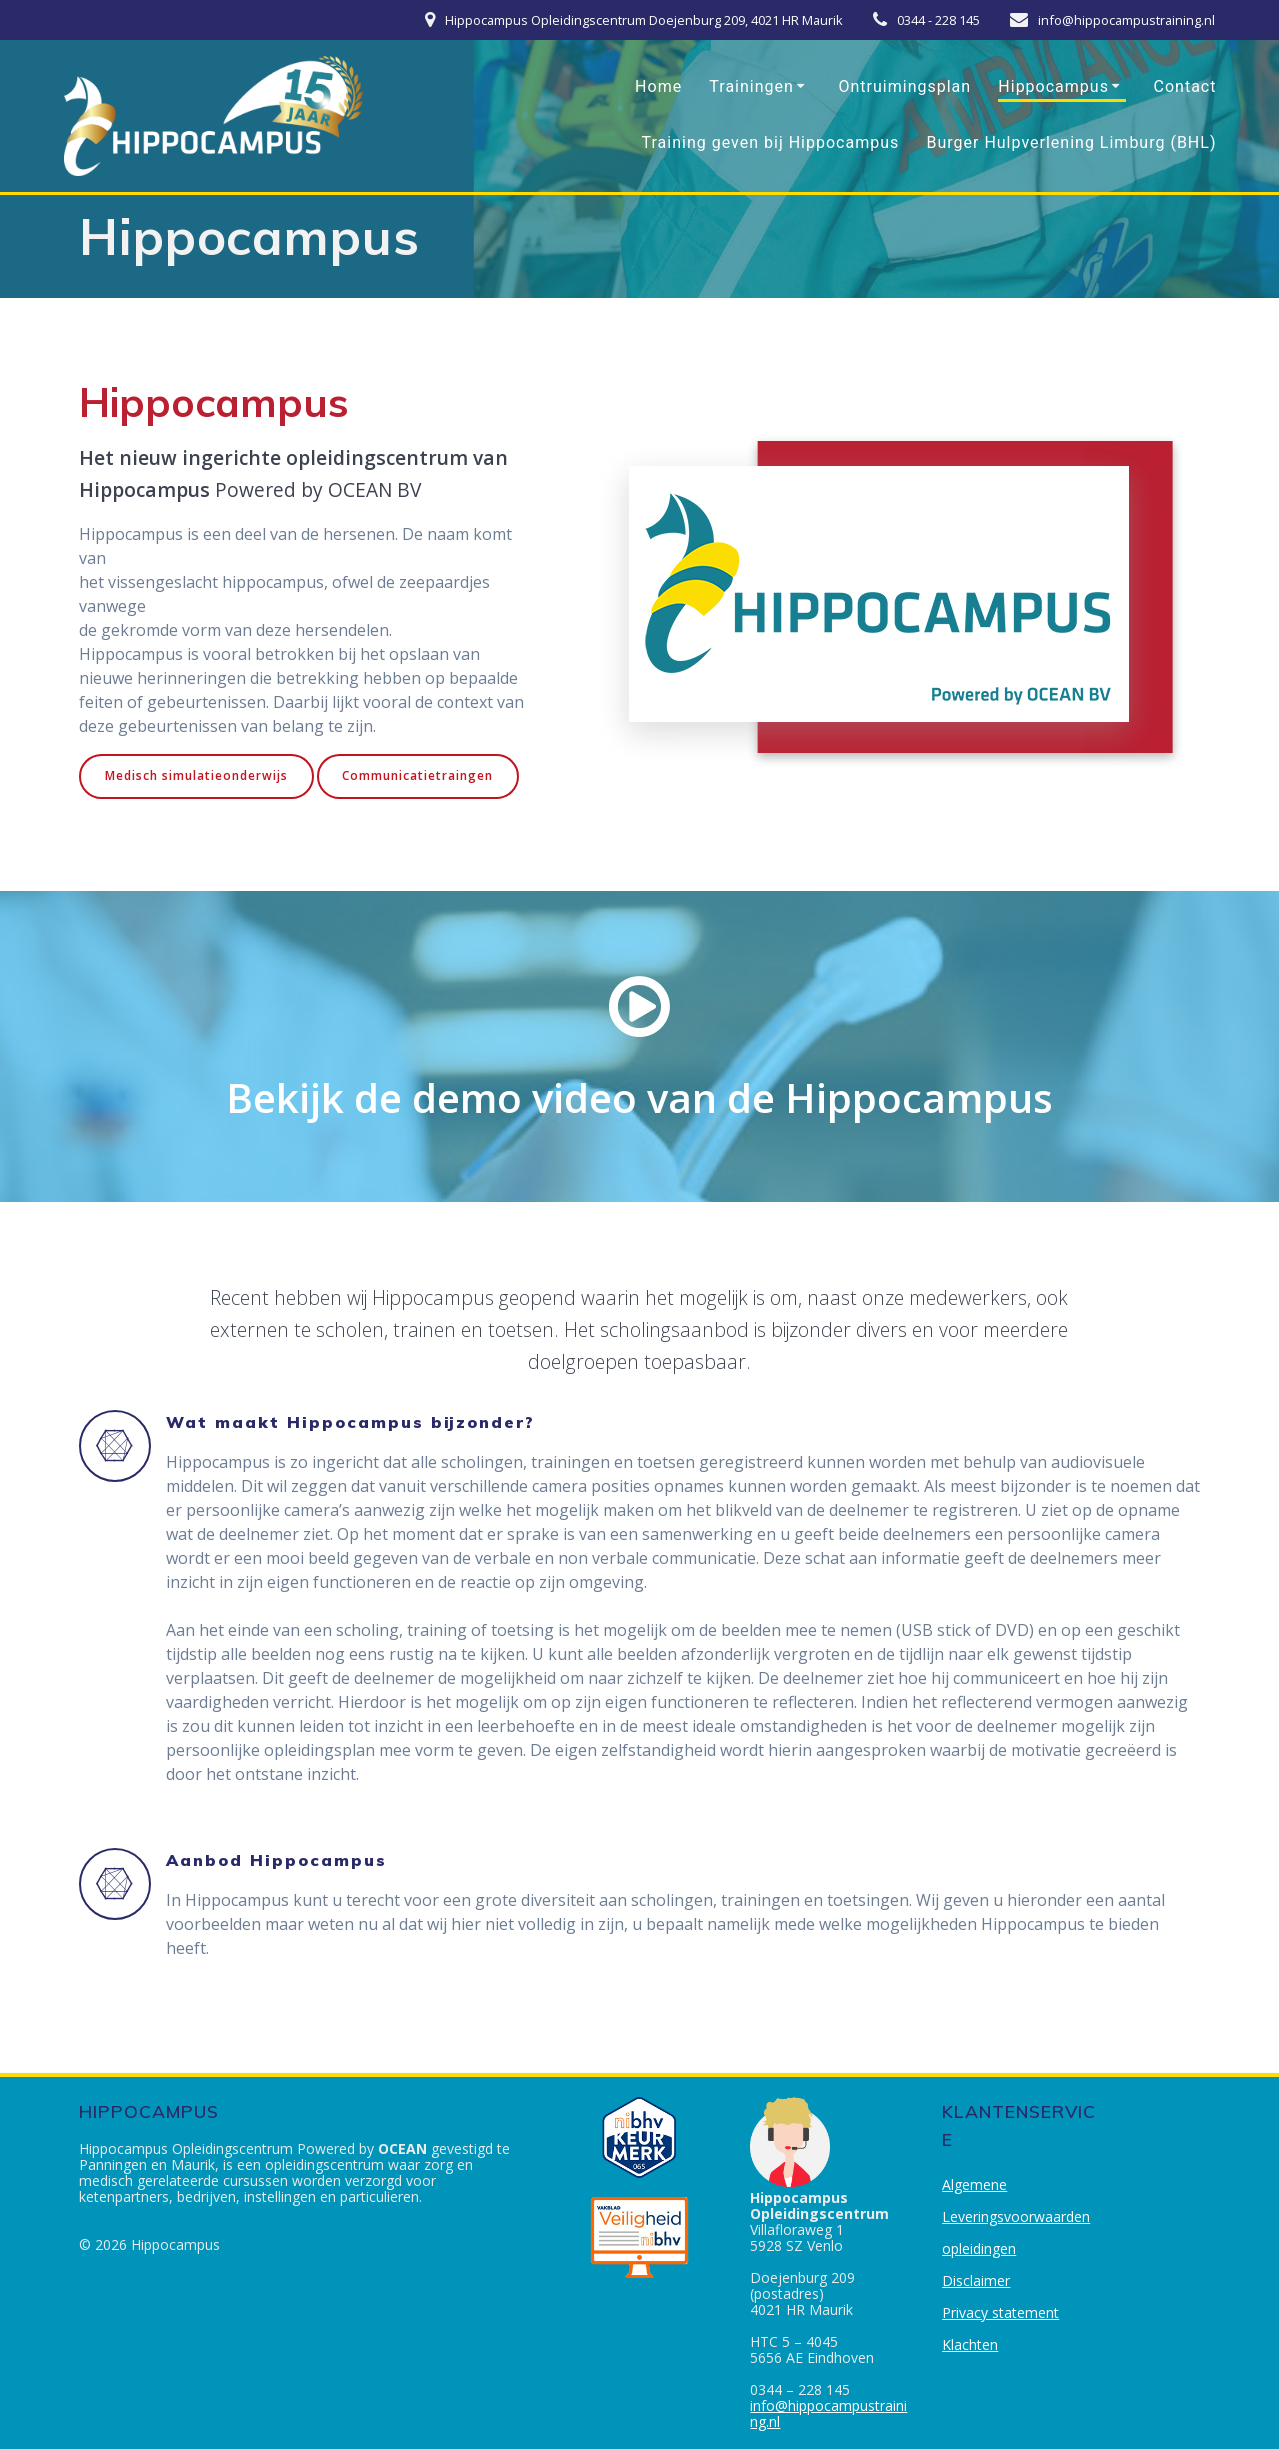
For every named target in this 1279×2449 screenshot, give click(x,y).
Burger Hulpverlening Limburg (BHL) (1071, 142)
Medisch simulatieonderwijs (196, 775)
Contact (1185, 86)
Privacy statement (1000, 2312)
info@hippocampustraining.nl (828, 2413)
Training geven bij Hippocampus (771, 142)
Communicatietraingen (418, 775)
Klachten (970, 2344)
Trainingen (751, 86)
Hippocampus (1053, 86)
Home (658, 86)
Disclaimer (976, 2280)
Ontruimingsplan (905, 86)
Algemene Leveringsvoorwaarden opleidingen (1016, 2216)
